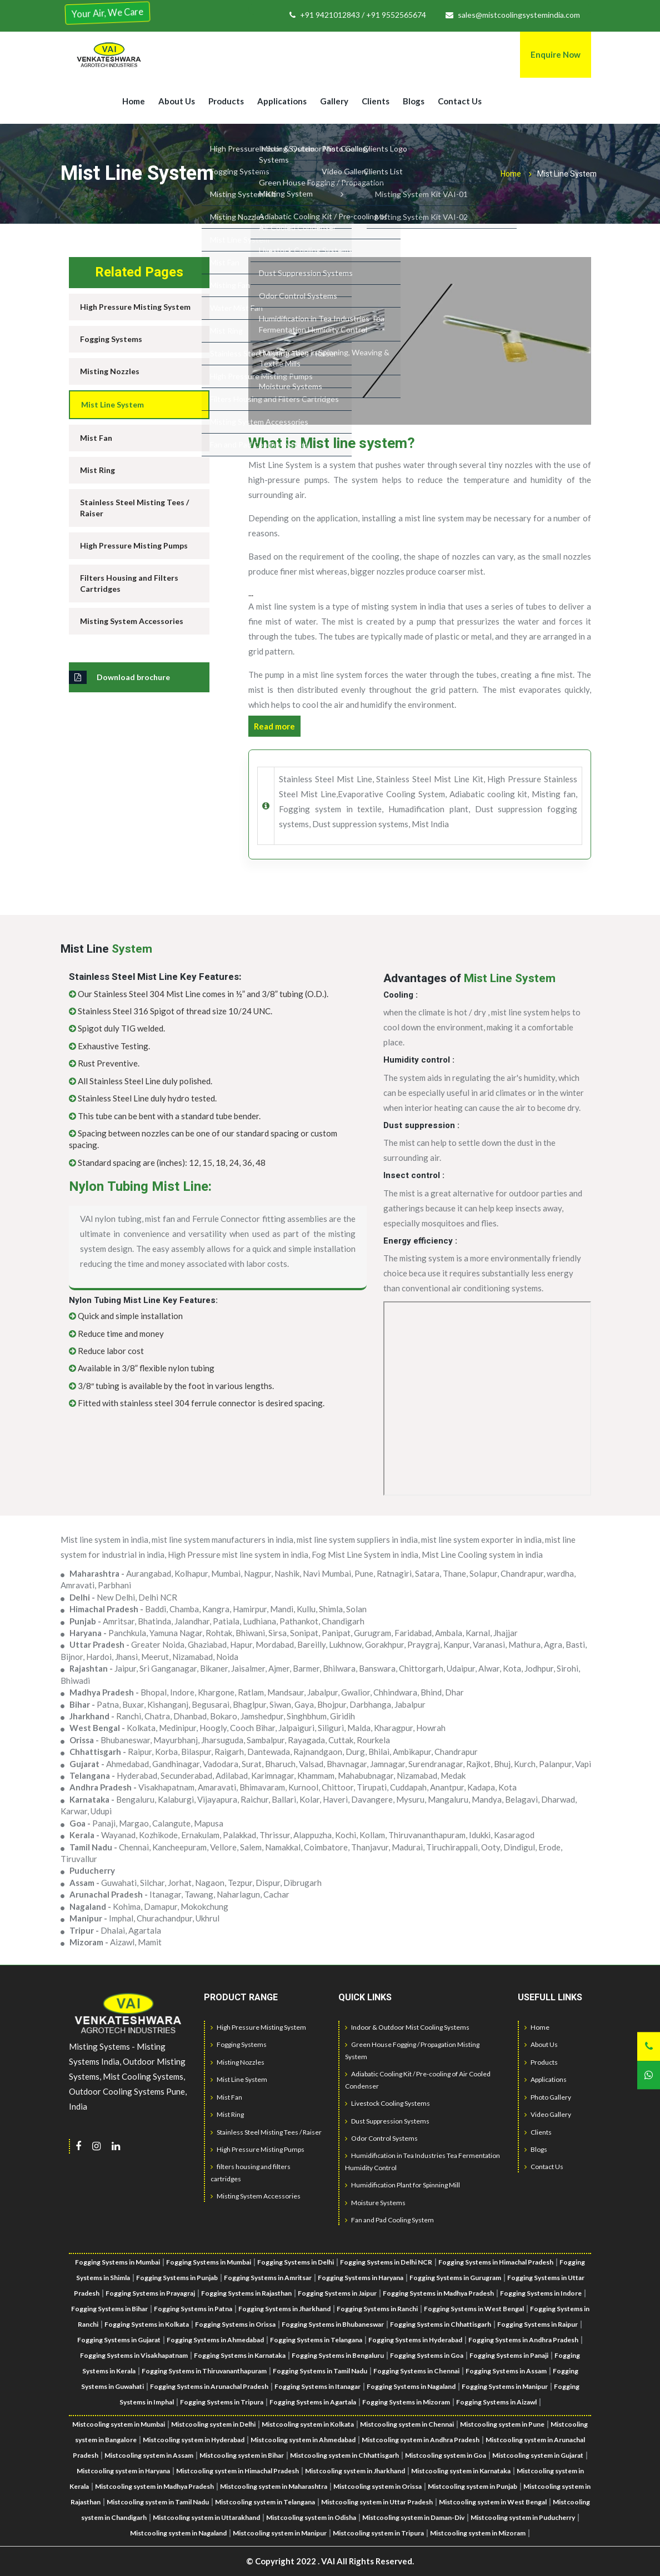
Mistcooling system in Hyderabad (193, 2440)
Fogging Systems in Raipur (537, 2324)
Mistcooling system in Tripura (378, 2533)
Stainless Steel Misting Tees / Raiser (134, 507)
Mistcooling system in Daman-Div (413, 2517)
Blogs (413, 101)
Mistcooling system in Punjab (472, 2486)
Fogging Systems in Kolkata (146, 2324)
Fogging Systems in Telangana (316, 2340)
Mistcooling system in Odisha (311, 2517)
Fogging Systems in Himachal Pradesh (495, 2262)
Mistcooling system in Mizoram (478, 2533)
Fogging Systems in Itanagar (317, 2386)
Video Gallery (547, 2114)
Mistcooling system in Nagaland (178, 2533)
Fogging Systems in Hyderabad (415, 2340)
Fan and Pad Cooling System (389, 2220)
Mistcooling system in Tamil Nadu (158, 2502)
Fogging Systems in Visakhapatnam (134, 2355)
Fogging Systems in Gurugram (455, 2277)
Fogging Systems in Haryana (360, 2277)
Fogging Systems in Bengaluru (338, 2355)
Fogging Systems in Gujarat (119, 2340)
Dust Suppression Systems (387, 2121)
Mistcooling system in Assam (148, 2455)
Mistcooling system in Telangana (265, 2502)
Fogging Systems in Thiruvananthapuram (204, 2371)
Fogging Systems (111, 339)
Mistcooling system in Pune (502, 2424)
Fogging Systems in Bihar (109, 2309)
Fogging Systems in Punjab (177, 2277)
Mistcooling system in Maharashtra (273, 2486)
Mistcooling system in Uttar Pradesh (377, 2502)
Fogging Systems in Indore (541, 2293)
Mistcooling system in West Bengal (493, 2502)
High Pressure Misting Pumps (134, 545)
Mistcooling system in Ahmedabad (303, 2440)
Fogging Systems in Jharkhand (284, 2309)
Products (226, 101)
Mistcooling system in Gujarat (537, 2455)
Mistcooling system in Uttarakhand (206, 2517)
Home (133, 101)
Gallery (334, 101)
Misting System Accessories (131, 621)
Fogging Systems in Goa (426, 2355)
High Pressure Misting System (135, 306)
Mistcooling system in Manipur (280, 2533)
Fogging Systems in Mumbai (208, 2262)
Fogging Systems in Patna (193, 2309)
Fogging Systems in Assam (506, 2371)
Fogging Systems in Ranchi (377, 2309)
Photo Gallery (547, 2097)
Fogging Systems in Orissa (235, 2324)
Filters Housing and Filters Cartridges (129, 583)
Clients (375, 101)
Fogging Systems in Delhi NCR (386, 2262)
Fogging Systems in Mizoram (406, 2402)
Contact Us (460, 101)
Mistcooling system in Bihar (241, 2455)
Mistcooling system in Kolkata (308, 2424)
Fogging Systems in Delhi (295, 2262)
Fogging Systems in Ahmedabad (215, 2340)
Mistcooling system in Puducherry (523, 2517)
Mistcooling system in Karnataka (461, 2471)
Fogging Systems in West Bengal (474, 2309)
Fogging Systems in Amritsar (268, 2277)
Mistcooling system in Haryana (123, 2471)
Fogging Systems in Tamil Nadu (320, 2371)
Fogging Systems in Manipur (505, 2386)
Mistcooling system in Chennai (407, 2424)
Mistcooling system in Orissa (377, 2486)
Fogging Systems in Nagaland (411, 2386)
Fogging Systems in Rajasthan (246, 2293)
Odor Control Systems (381, 2138)
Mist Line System (112, 404)
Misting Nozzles (109, 371)
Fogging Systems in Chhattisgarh (440, 2324)
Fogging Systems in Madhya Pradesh (438, 2293)
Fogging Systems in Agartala (312, 2402)
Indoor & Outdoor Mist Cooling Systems (407, 2027)
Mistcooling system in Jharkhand (355, 2471)
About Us (176, 101)
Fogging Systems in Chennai (416, 2371)
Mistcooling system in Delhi (213, 2424)
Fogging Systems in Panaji (508, 2355)
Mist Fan (96, 437)
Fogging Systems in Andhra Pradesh (523, 2340)
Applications (282, 101)
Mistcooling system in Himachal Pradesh (237, 2471)
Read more (274, 726)
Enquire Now (556, 54)
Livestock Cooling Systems (387, 2103)
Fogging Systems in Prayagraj (150, 2293)
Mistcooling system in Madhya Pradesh (154, 2486)
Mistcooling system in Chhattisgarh (344, 2455)
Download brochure (119, 677)
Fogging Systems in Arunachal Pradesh (209, 2386)
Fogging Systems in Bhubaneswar (333, 2324)
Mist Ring (97, 470)
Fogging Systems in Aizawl (496, 2402)
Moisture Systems (375, 2202)
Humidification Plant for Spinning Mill (402, 2185)
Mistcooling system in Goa (445, 2455)
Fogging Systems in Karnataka (240, 2355)
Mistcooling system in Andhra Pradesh (420, 2440)
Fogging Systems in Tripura (221, 2402)
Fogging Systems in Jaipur (337, 2293)
